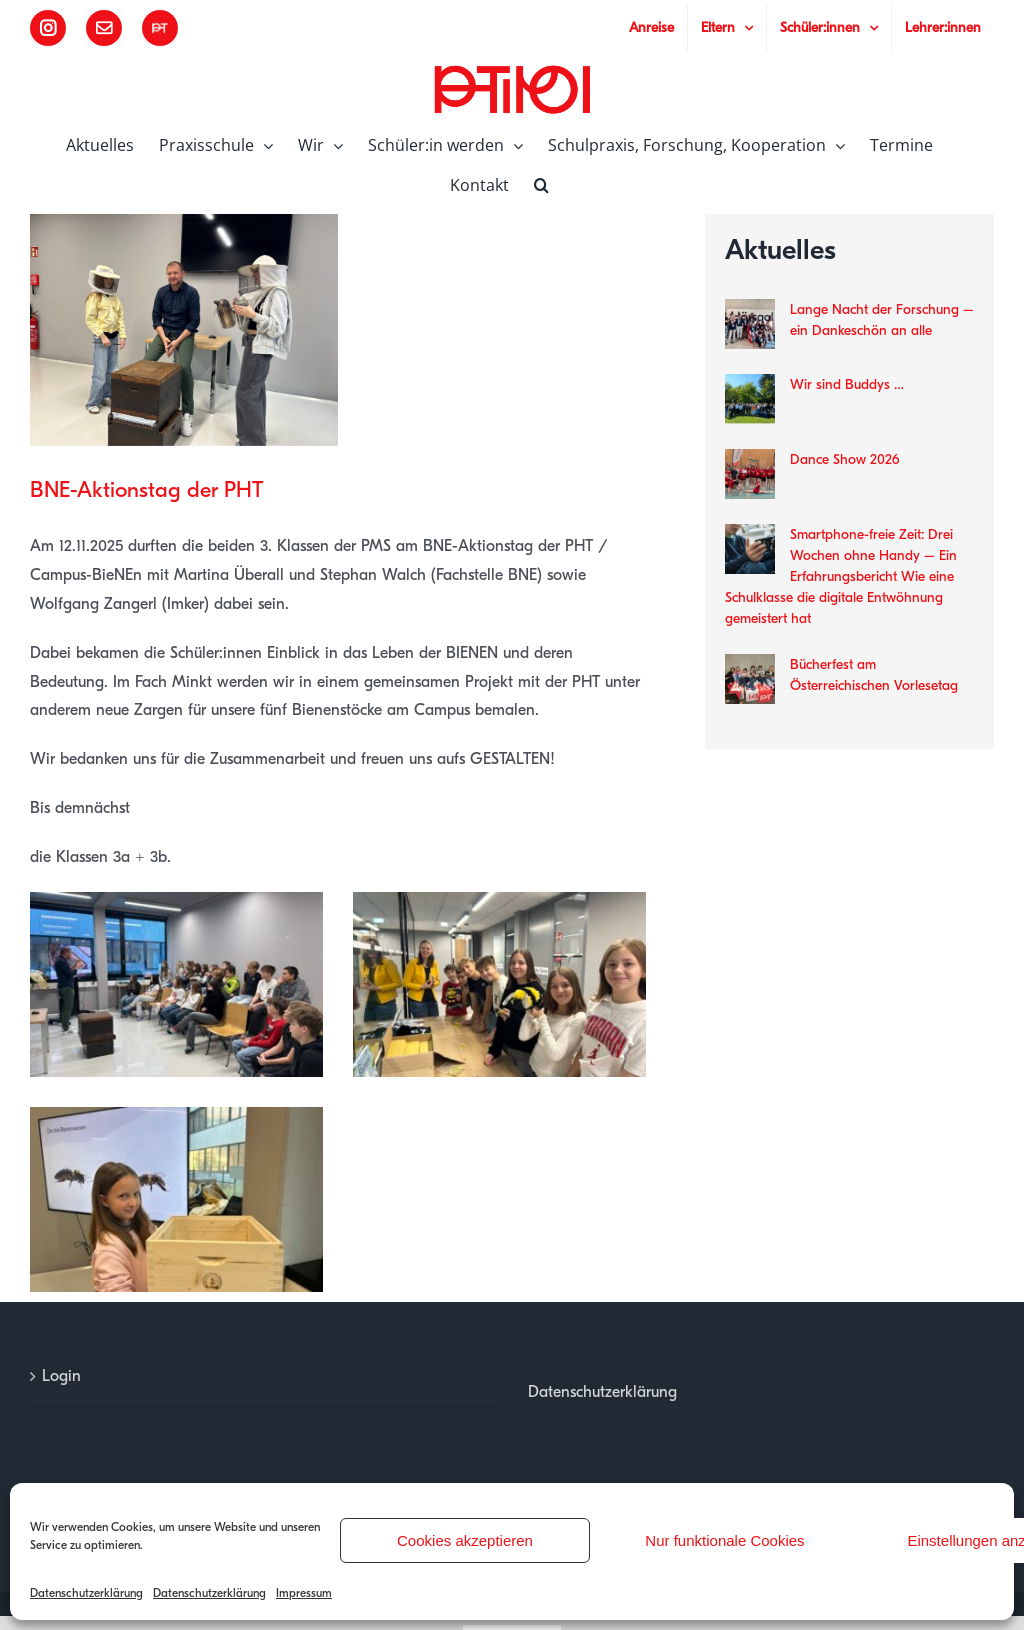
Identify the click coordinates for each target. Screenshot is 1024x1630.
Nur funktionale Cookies (724, 1540)
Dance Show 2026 (844, 459)
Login (61, 1376)
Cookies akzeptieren (465, 1540)
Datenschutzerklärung (86, 1593)
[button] (541, 183)
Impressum (304, 1593)
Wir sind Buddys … (847, 384)
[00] (184, 329)
